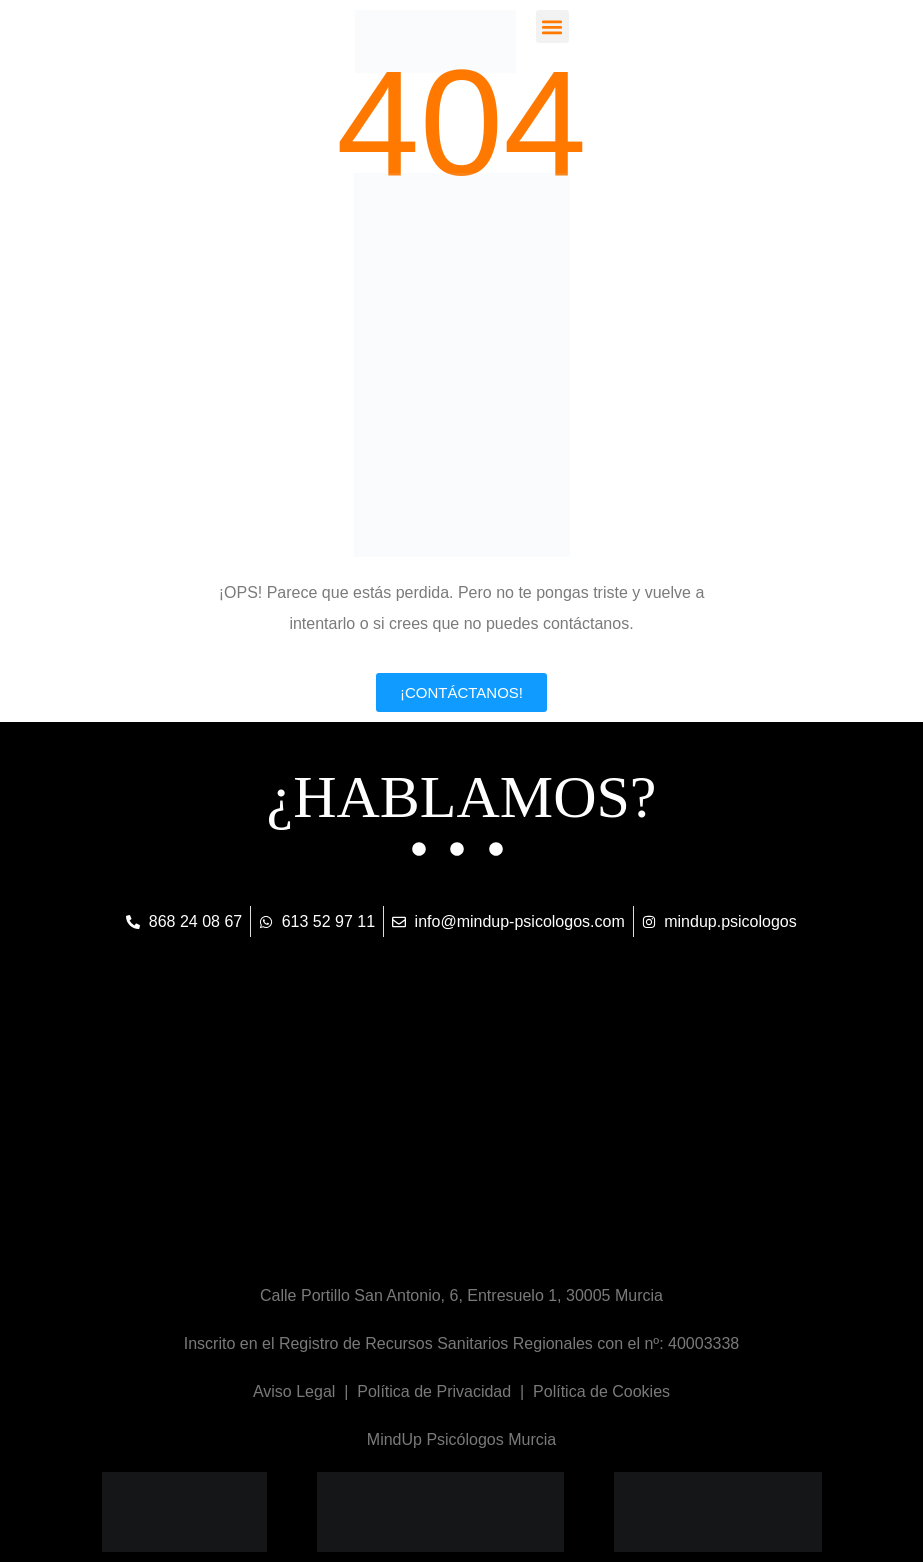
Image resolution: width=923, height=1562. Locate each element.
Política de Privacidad (434, 1391)
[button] (552, 26)
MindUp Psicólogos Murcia (461, 1439)
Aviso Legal (294, 1391)
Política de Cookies (601, 1391)
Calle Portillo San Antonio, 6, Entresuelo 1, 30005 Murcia (461, 1295)
